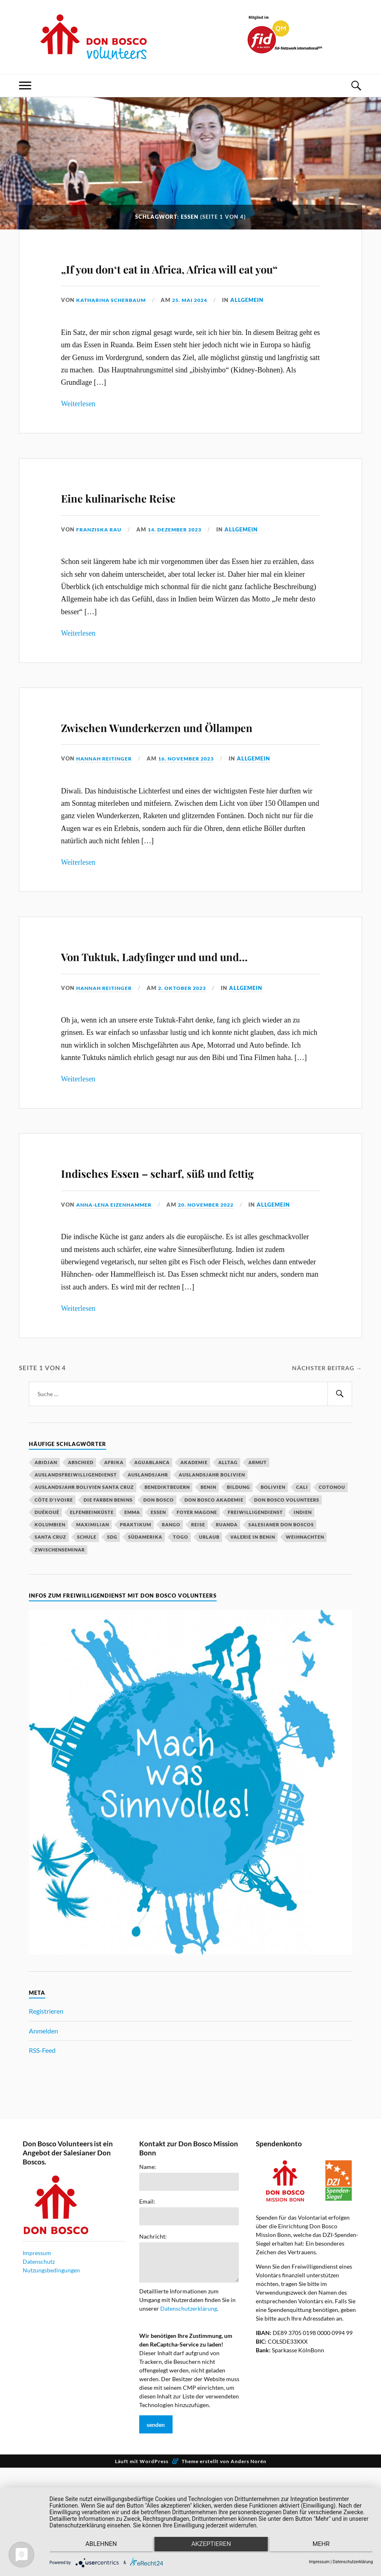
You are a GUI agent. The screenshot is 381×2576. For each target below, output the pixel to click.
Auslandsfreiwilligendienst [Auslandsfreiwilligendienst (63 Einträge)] (76, 1569)
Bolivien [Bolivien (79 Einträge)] (273, 1581)
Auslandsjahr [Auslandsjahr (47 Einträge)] (148, 1569)
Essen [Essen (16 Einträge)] (158, 1607)
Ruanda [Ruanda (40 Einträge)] (227, 1619)
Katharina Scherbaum (114, 324)
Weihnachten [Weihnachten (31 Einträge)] (305, 1631)
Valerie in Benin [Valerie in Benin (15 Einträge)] (252, 1631)
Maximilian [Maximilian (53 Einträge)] (92, 1619)
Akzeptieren (211, 2547)
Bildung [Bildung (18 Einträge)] (238, 1581)
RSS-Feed (42, 2145)
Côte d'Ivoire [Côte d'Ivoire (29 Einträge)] (54, 1594)
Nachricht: (153, 2331)
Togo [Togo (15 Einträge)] (180, 1631)
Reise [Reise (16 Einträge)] (198, 1619)
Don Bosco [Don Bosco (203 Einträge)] (158, 1594)
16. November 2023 (193, 806)
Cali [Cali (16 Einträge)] (302, 1581)
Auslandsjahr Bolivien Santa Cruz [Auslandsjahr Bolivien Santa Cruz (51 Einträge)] (84, 1581)
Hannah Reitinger (106, 806)
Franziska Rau (100, 553)
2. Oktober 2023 (189, 1058)
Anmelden (43, 2125)
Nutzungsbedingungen (51, 2364)
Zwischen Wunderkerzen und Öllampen (183, 760)
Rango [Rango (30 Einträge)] (171, 1619)
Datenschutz (39, 2356)
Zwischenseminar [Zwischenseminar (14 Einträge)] (60, 1644)
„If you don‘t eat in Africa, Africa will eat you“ (167, 278)
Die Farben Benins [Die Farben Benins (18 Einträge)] (108, 1594)
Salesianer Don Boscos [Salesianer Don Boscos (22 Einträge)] (281, 1619)
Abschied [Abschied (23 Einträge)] (80, 1557)
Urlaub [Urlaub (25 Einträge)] (209, 1631)
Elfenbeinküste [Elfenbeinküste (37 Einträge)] (92, 1607)
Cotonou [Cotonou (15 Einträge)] (332, 1581)
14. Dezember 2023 (180, 553)
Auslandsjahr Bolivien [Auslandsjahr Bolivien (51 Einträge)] (212, 1569)
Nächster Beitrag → (324, 1462)
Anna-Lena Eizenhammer (117, 1299)
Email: (147, 2296)
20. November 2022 (214, 1299)
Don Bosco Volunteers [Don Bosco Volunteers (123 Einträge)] (286, 1594)
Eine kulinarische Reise (159, 519)
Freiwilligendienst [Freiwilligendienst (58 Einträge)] (255, 1607)
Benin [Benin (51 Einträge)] (208, 1581)
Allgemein (256, 324)
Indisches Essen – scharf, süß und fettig (183, 1253)
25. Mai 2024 (197, 324)
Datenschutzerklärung (188, 2403)
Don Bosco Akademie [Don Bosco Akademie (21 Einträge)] (214, 1594)
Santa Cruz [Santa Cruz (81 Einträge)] (50, 1631)
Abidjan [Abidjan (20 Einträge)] (46, 1557)
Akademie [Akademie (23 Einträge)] (194, 1557)
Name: (147, 2262)
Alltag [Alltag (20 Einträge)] (228, 1557)
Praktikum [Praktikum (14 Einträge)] (135, 1619)
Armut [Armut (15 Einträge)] (257, 1557)
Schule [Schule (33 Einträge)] (86, 1631)
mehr (325, 2547)
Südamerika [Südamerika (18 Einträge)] (145, 1631)
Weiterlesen (78, 427)
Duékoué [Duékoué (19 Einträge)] (47, 1607)
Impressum (37, 2347)
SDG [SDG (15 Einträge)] (112, 1631)
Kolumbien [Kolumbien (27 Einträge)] (50, 1619)
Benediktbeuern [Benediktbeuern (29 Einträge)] (167, 1581)
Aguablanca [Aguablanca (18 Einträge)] (152, 1557)
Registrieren (46, 2106)
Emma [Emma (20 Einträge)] (132, 1607)
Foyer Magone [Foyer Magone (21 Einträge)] (197, 1607)
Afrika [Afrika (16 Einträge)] (114, 1557)
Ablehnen (97, 2547)
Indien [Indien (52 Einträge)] (303, 1607)
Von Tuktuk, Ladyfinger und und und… (178, 1012)
